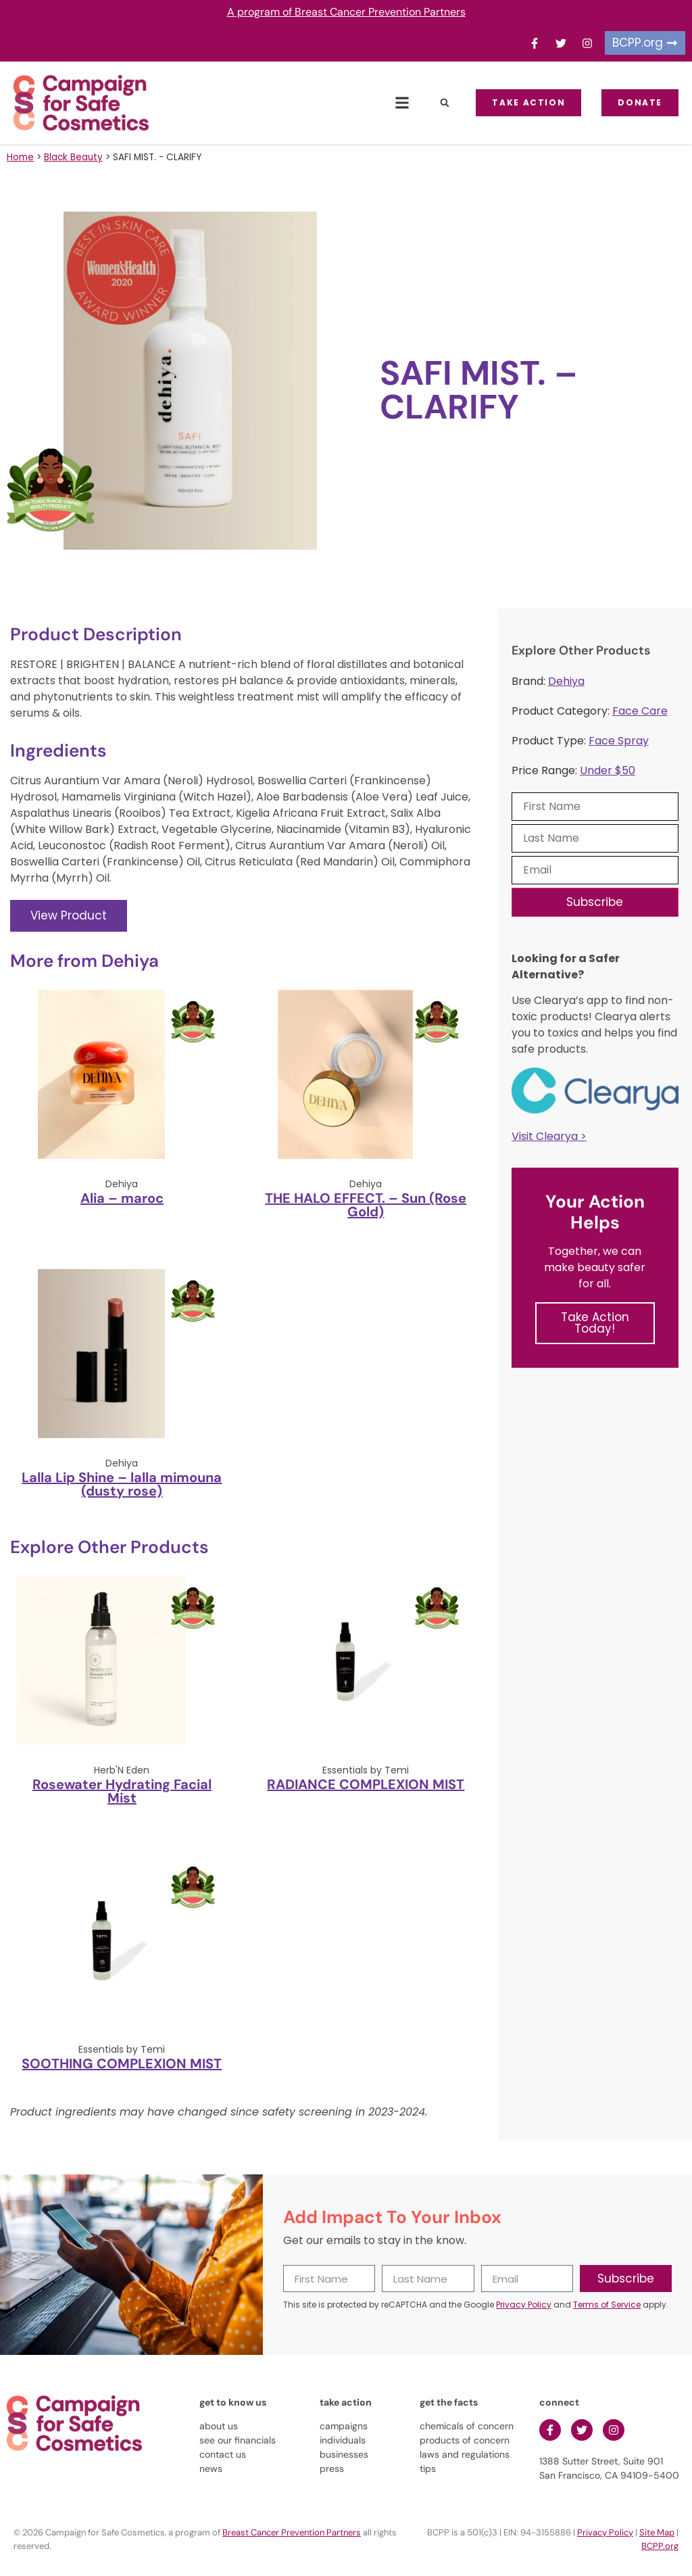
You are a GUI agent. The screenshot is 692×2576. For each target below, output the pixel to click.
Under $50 (607, 770)
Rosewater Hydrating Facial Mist (122, 1791)
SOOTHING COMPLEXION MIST (122, 2063)
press (332, 2468)
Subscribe (594, 902)
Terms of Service (607, 2304)
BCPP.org (659, 2546)
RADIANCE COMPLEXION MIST (365, 1784)
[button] (402, 103)
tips (428, 2468)
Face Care (640, 711)
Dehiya (566, 681)
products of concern (465, 2440)
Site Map (656, 2532)
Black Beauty (73, 157)
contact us (222, 2454)
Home (20, 157)
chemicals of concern (467, 2426)
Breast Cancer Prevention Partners (291, 2532)
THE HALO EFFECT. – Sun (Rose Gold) (365, 1204)
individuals (343, 2440)
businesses (344, 2454)
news (210, 2468)
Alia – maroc (122, 1198)
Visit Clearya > (549, 1136)
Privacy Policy (523, 2304)
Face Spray (619, 740)
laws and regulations (465, 2454)
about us (218, 2426)
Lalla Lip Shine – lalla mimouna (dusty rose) (122, 1484)
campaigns (344, 2426)
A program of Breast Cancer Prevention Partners (346, 12)
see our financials (237, 2440)
